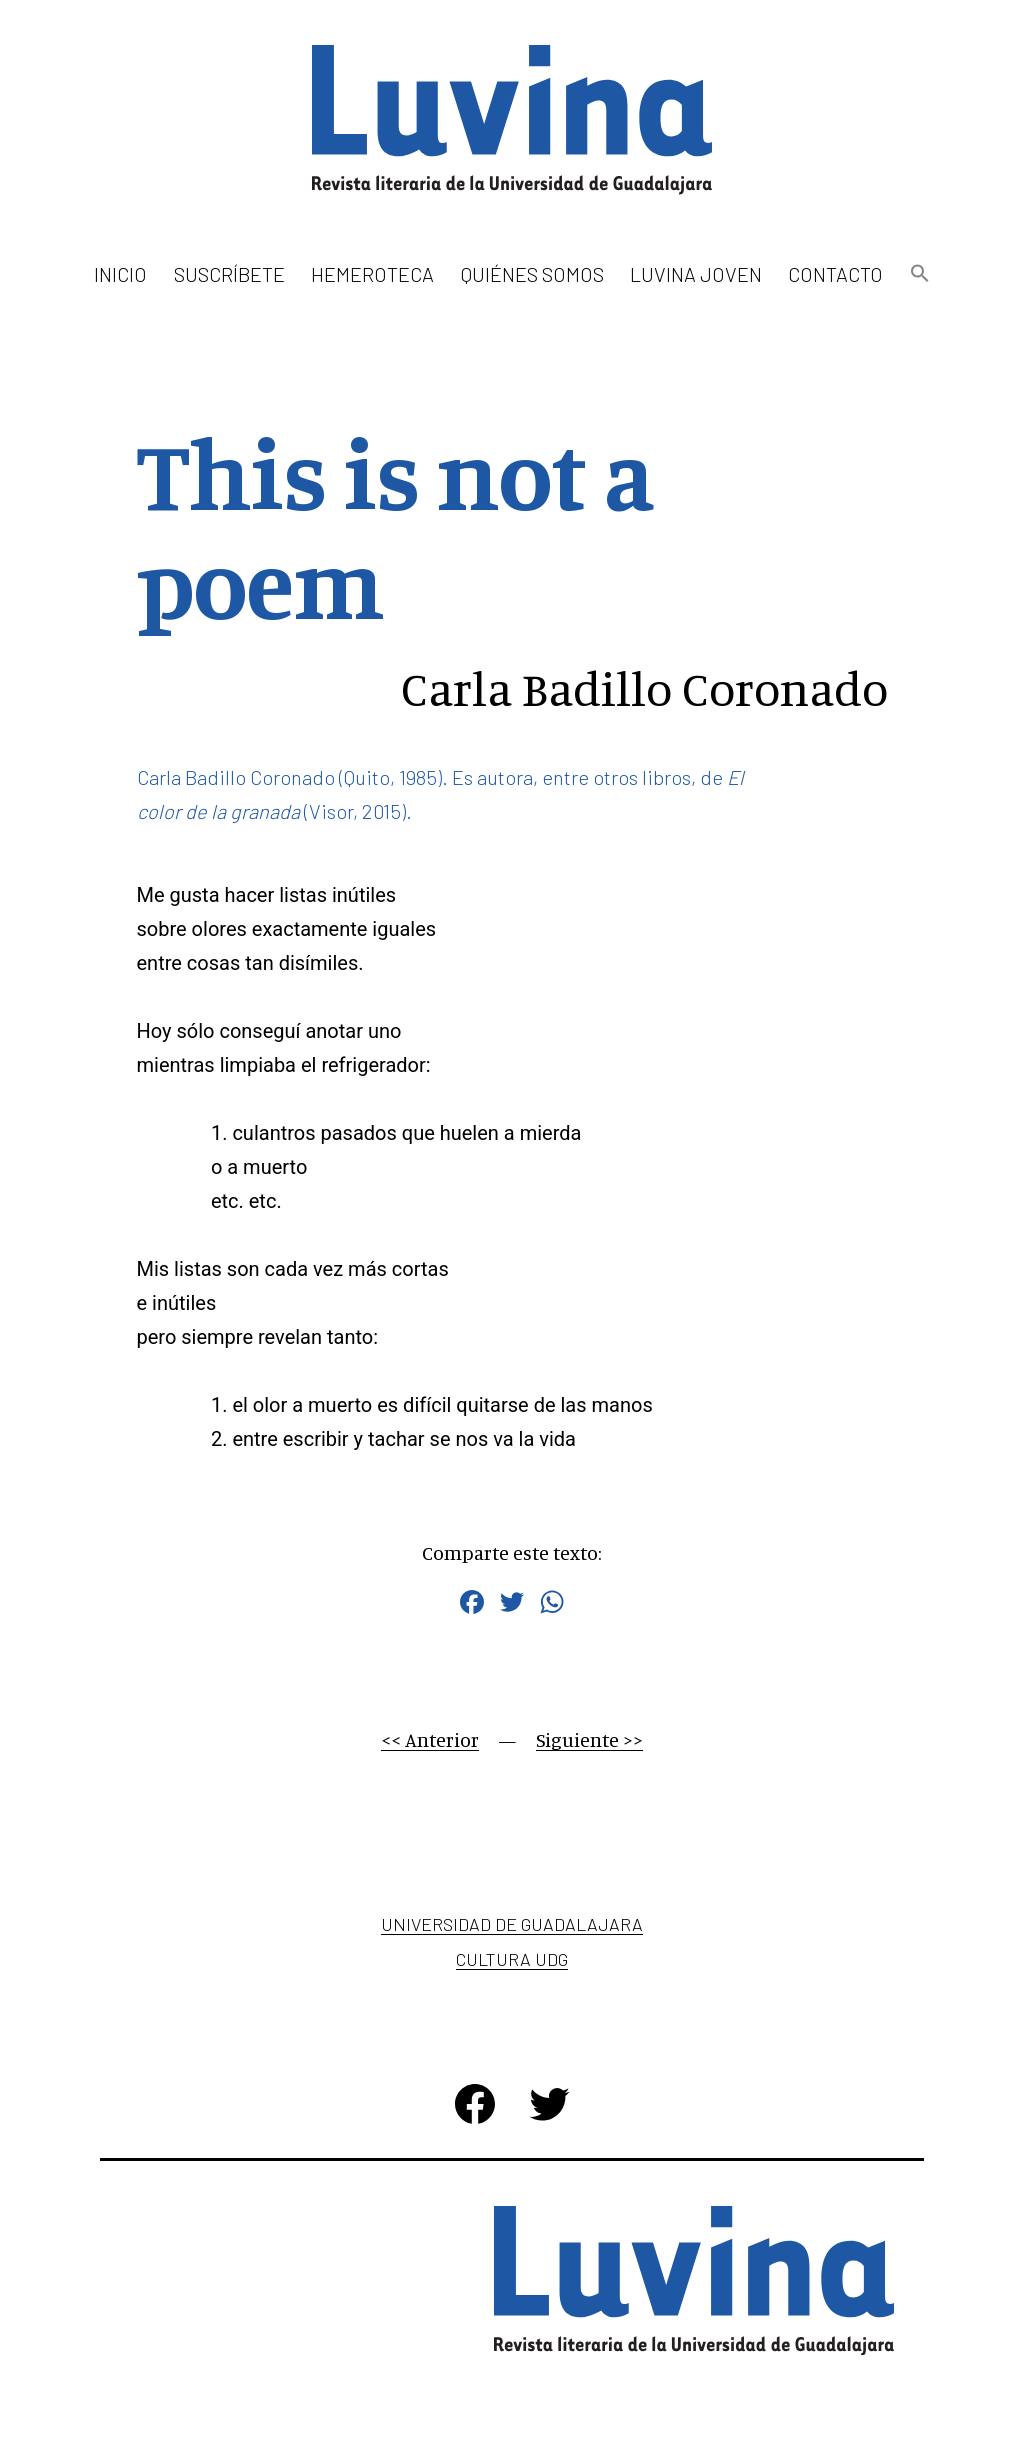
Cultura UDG (512, 1959)
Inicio (120, 274)
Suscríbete (229, 274)
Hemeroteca (372, 274)
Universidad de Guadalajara (512, 1924)
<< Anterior (430, 1739)
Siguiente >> (589, 1739)
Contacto (835, 274)
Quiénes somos (532, 274)
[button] (919, 274)
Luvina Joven (696, 274)
